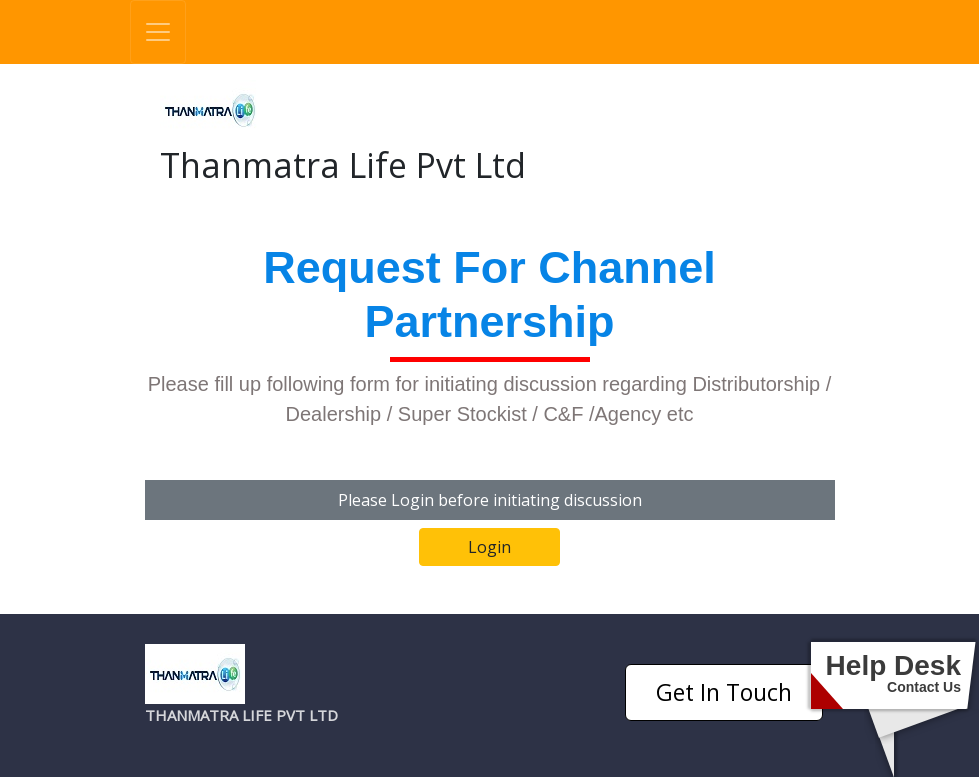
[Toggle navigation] (158, 32)
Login (489, 547)
